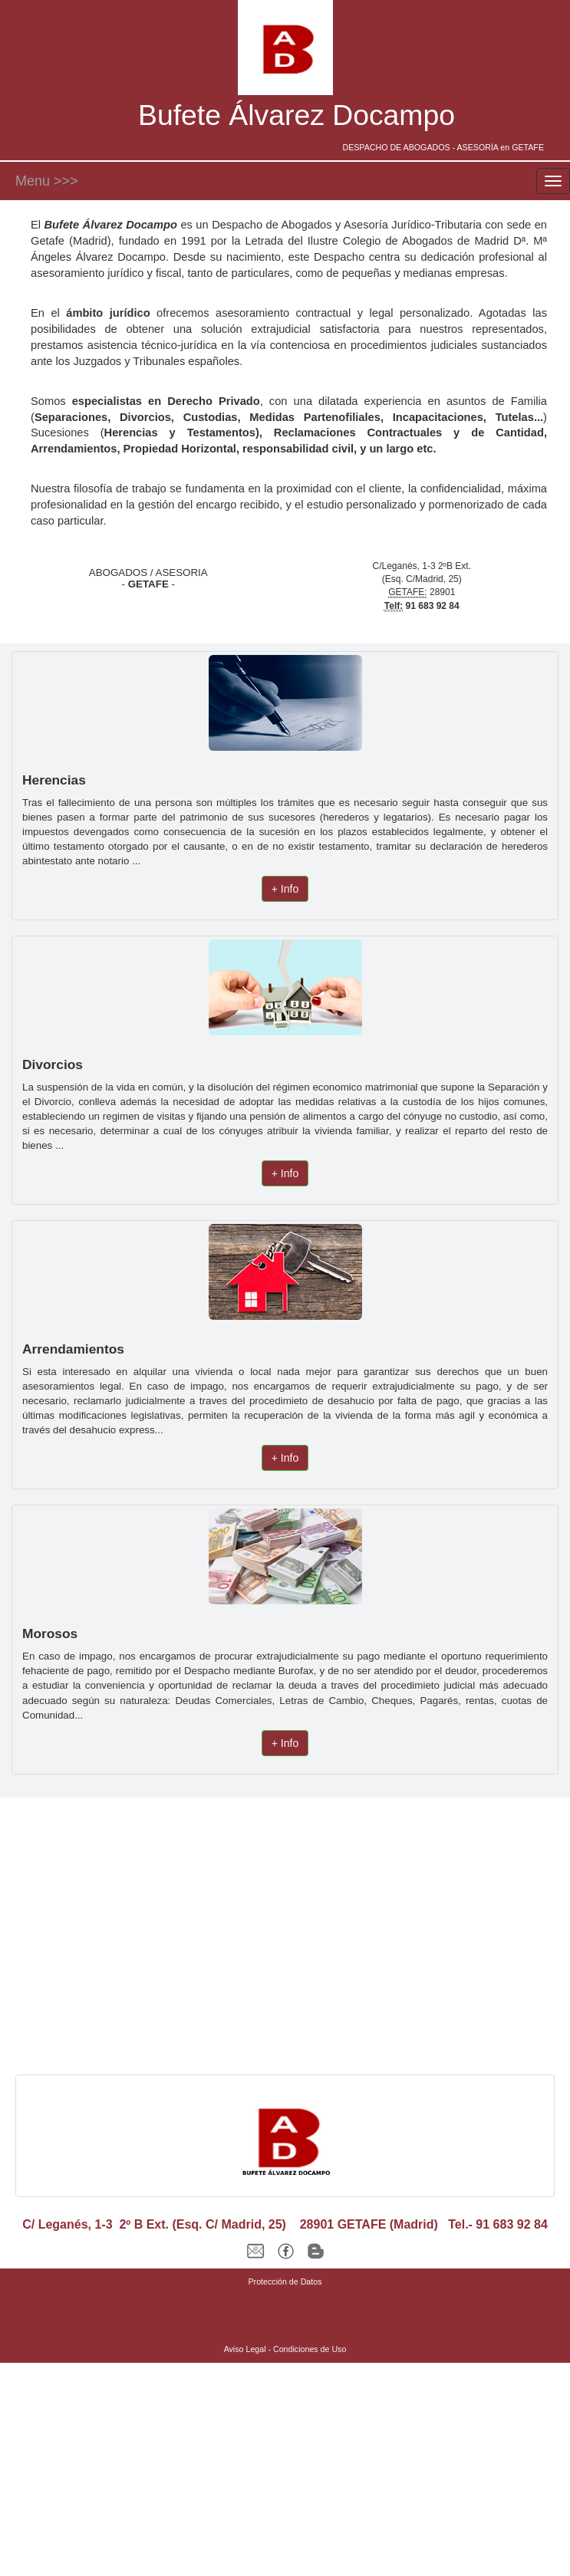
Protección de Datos (285, 2281)
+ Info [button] (285, 889)
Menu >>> (46, 181)
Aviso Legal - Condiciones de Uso (285, 2349)
